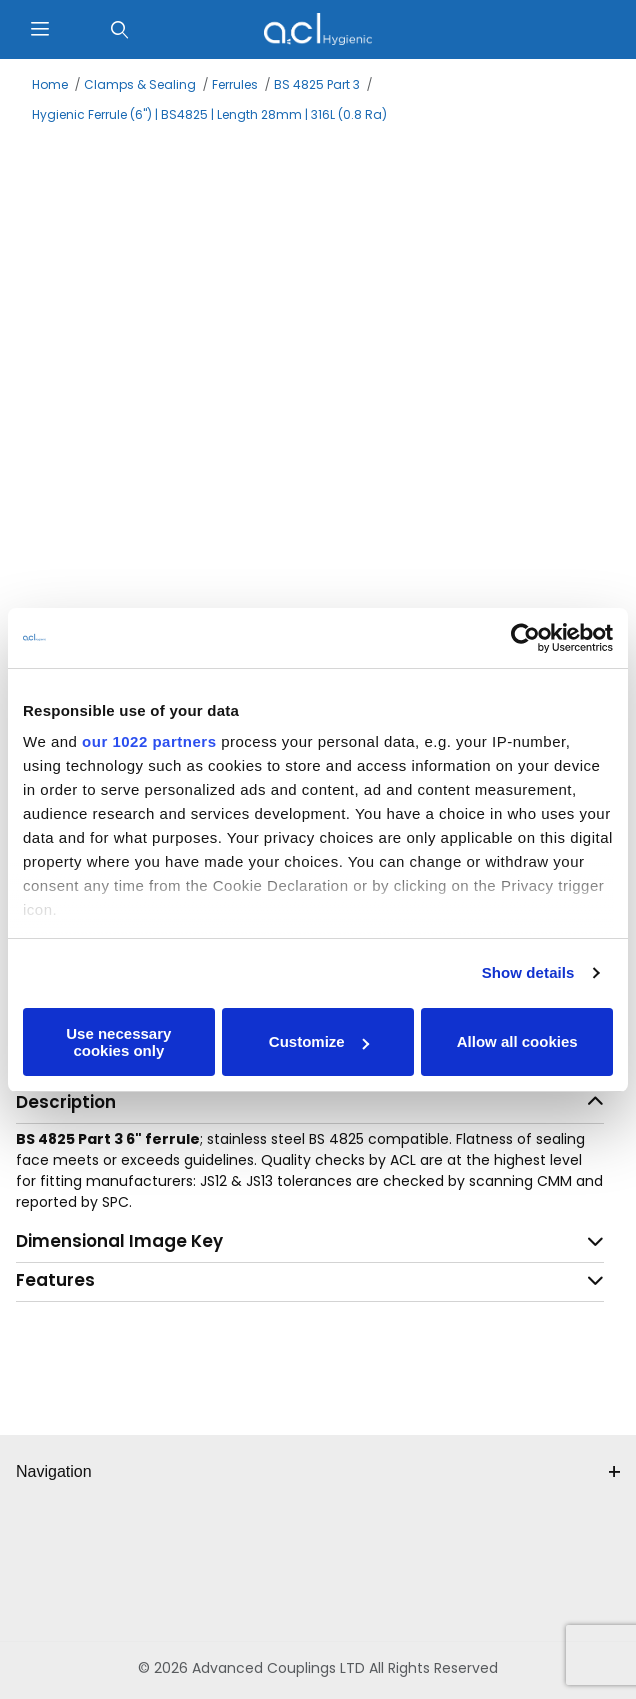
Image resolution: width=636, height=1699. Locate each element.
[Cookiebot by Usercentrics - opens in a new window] (525, 638)
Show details (528, 972)
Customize (319, 1041)
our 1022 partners (149, 741)
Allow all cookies (517, 1041)
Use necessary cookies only (118, 1042)
